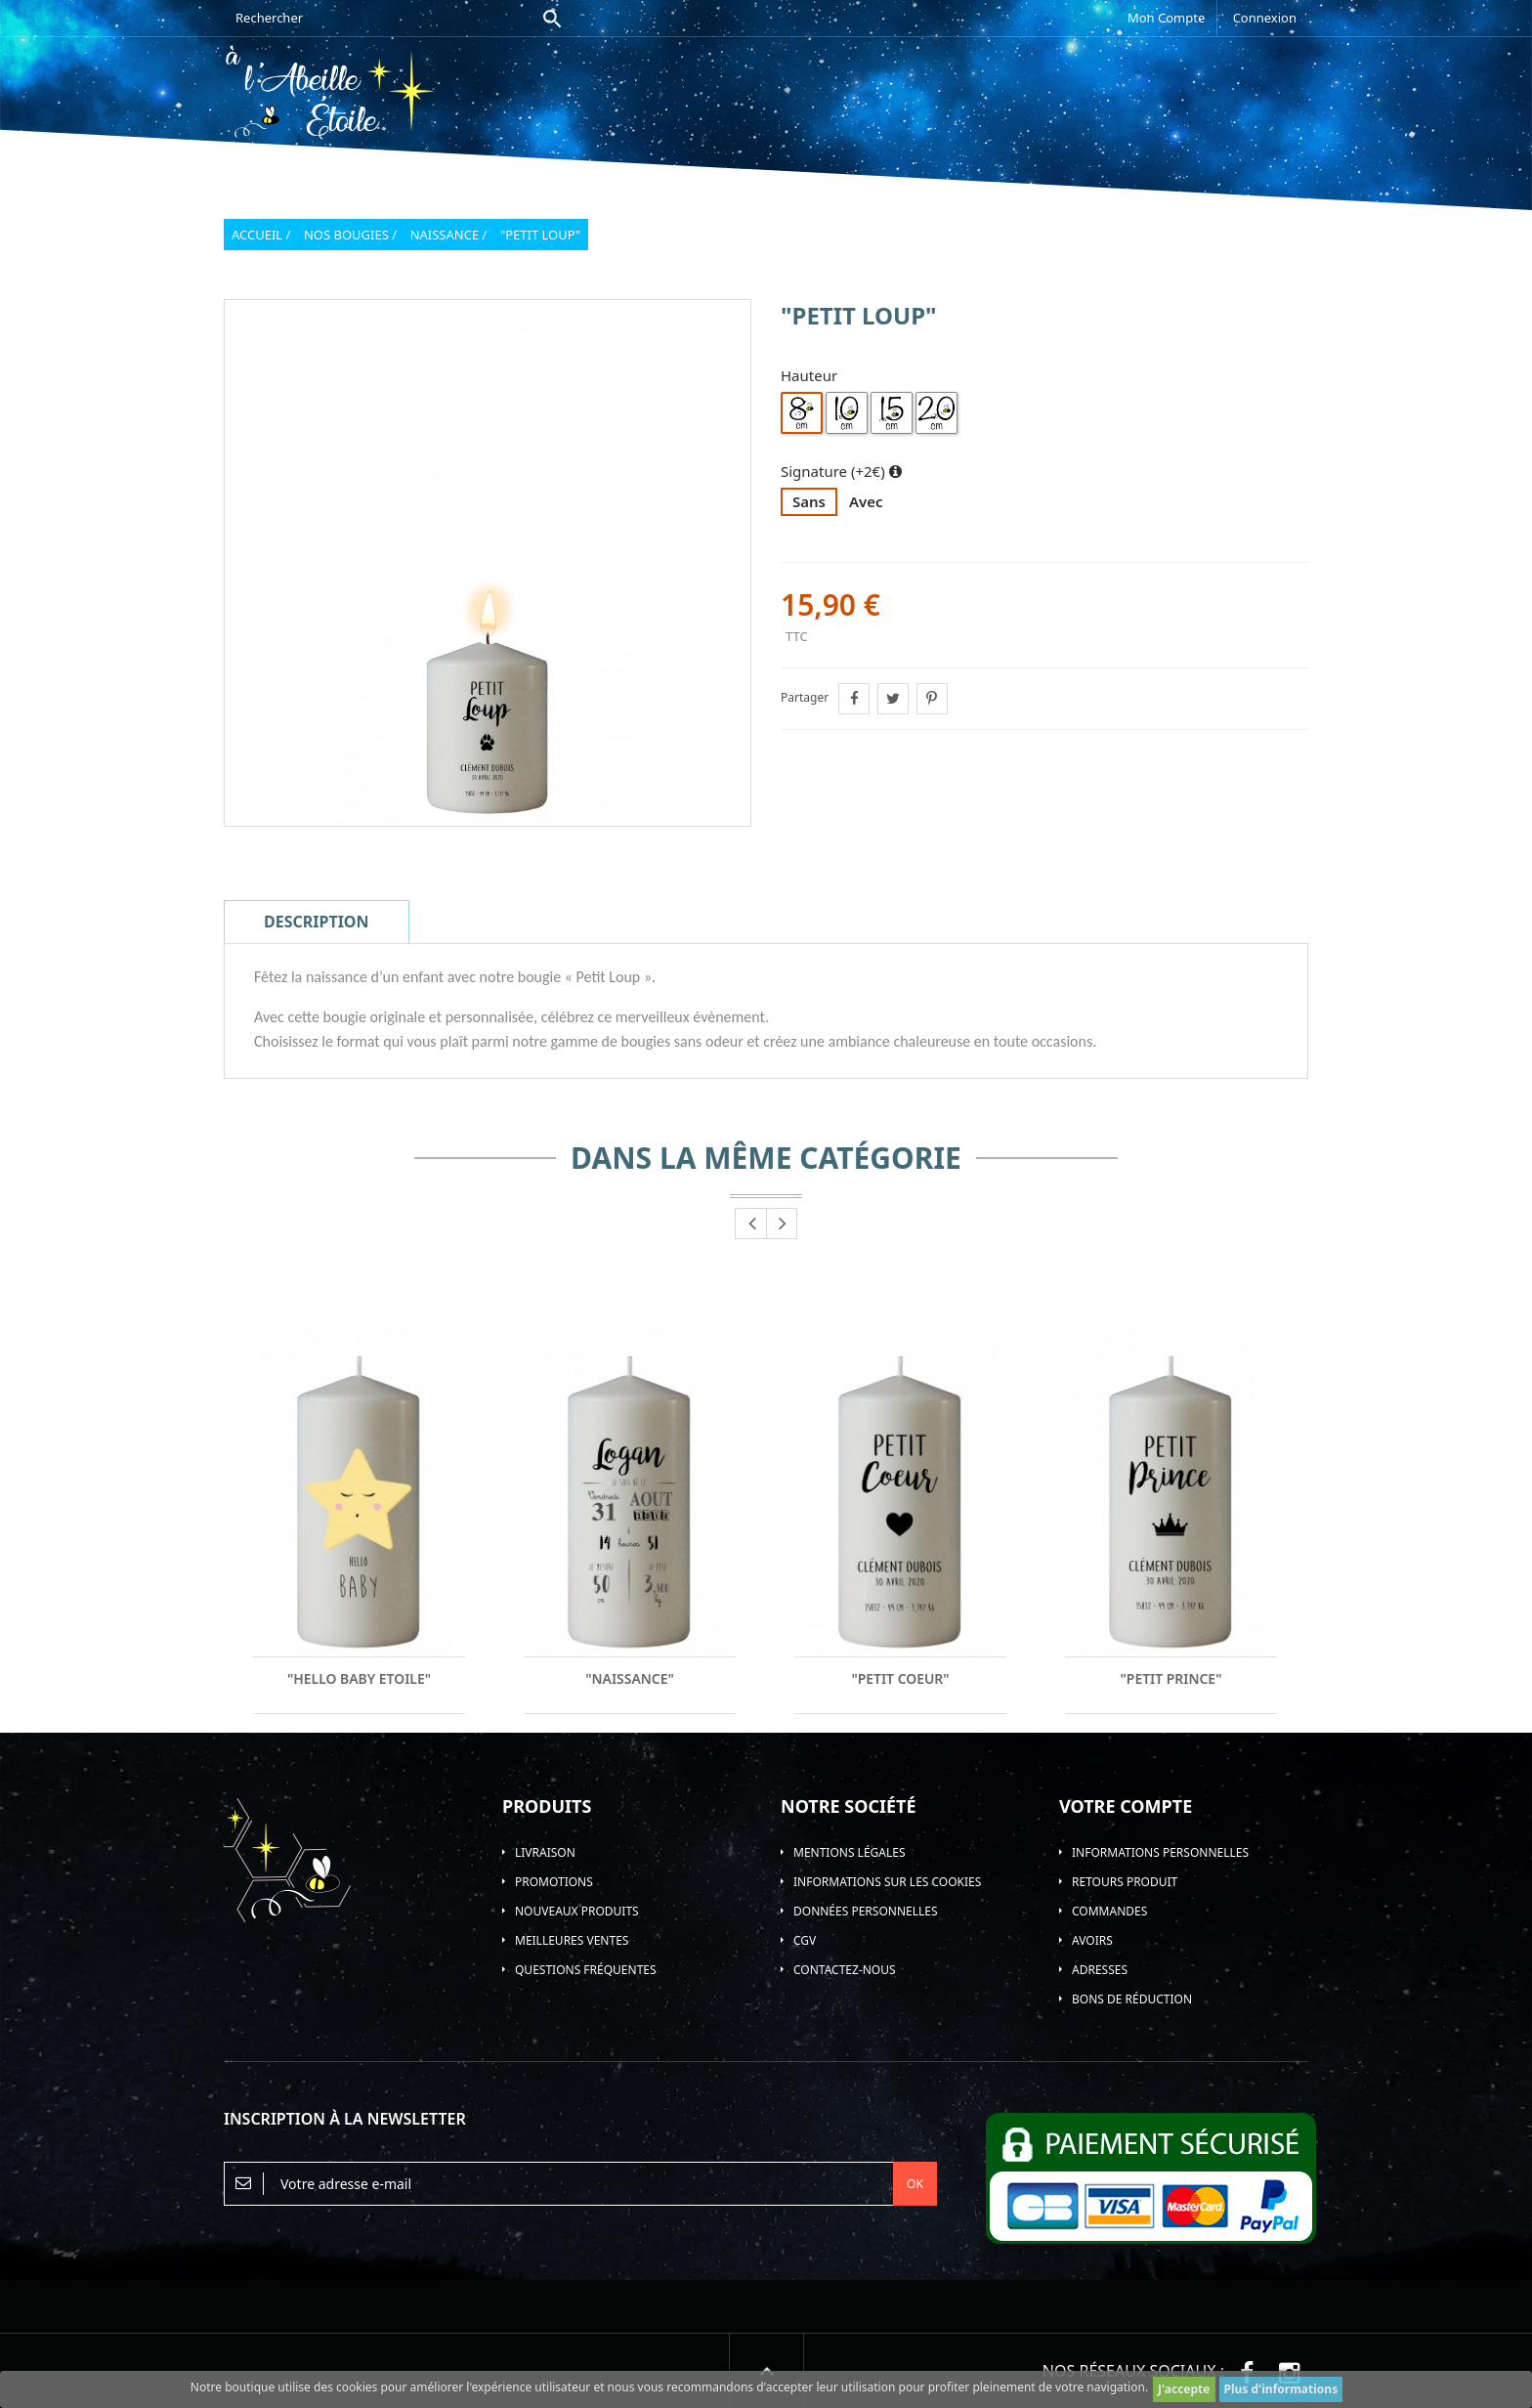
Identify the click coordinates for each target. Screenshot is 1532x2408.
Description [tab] (316, 921)
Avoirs (1092, 1940)
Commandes (1109, 1911)
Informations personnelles (1160, 1852)
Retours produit (1124, 1881)
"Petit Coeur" (900, 1679)
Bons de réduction (1132, 1999)
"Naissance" (629, 1679)
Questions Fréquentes (586, 1969)
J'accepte (1184, 2389)
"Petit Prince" (1170, 1679)
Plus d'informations (1281, 2389)
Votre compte (1125, 1806)
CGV (804, 1940)
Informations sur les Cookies (887, 1881)
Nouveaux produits (577, 1911)
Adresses (1100, 1969)
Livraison (545, 1852)
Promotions (554, 1881)
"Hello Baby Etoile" (359, 1679)
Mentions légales (849, 1852)
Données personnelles (865, 1911)
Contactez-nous (844, 1969)
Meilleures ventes (571, 1940)
